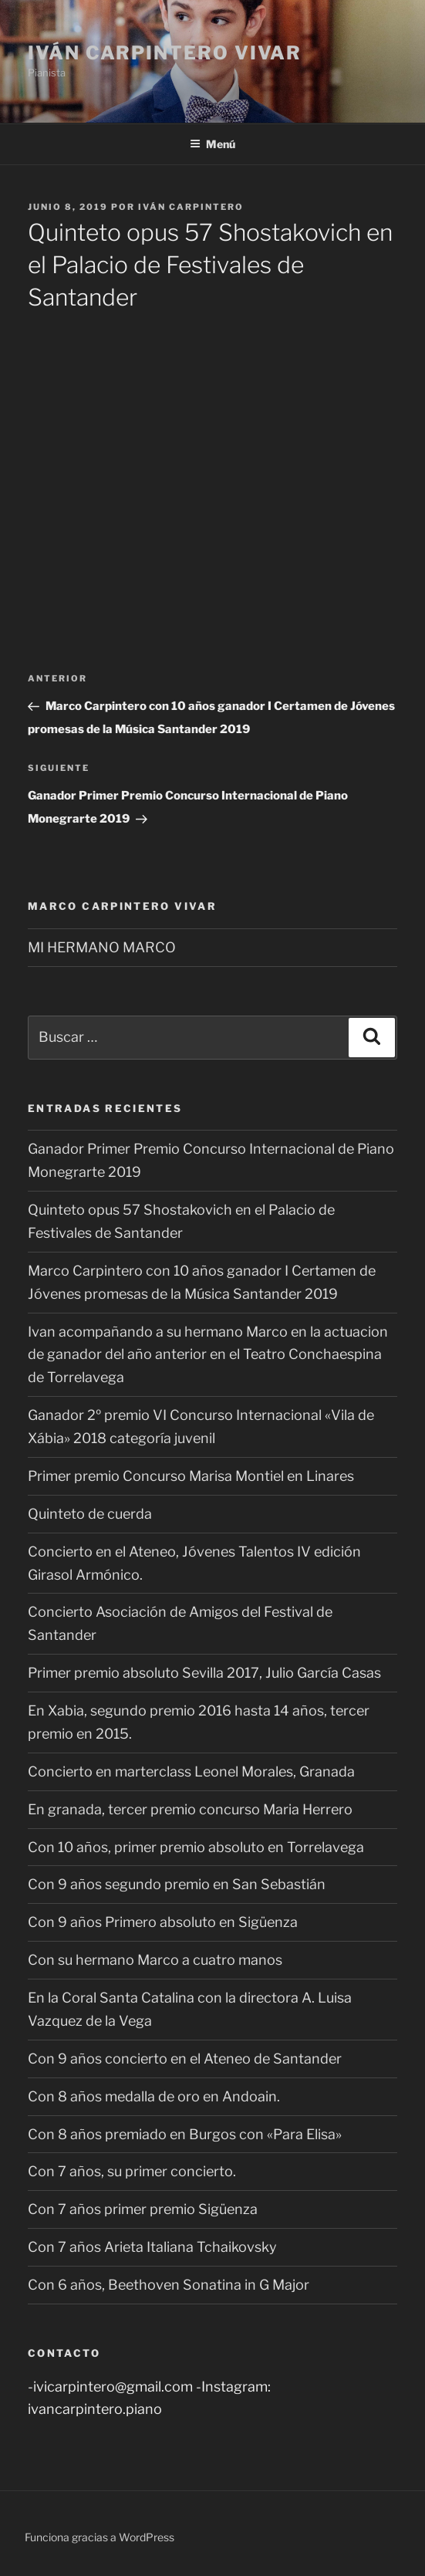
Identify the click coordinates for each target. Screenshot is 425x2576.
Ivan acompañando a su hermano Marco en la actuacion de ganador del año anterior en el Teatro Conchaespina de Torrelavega (208, 1354)
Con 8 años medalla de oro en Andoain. (154, 2096)
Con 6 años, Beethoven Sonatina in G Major (168, 2285)
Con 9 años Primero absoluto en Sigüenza (163, 1922)
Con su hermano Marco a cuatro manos (155, 1960)
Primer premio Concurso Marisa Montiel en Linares (191, 1476)
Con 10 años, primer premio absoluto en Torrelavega (196, 1847)
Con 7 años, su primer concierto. (132, 2171)
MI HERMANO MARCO (102, 947)
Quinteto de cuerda (90, 1514)
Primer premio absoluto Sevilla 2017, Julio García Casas (204, 1673)
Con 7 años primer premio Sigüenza (143, 2209)
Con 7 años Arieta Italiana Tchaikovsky (152, 2247)
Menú (212, 143)
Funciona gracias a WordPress (99, 2537)
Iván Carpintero (191, 206)
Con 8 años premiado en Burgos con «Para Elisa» (185, 2134)
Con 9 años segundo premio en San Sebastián (176, 1884)
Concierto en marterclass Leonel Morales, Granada (191, 1771)
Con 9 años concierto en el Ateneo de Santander (185, 2058)
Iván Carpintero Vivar (165, 53)
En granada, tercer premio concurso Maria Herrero (190, 1809)
